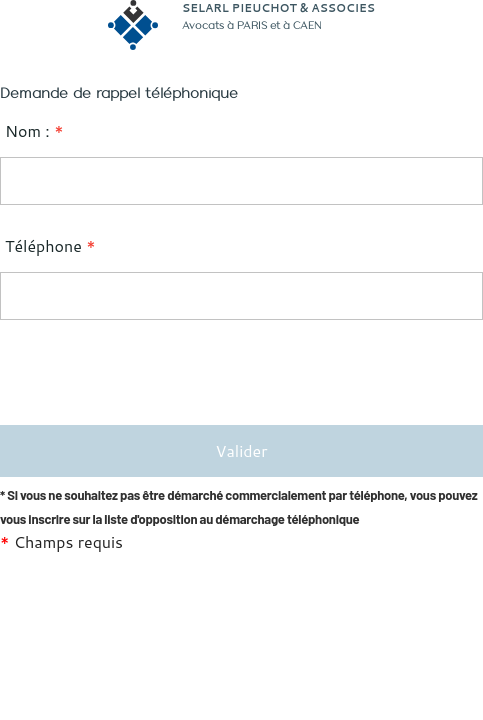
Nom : (34, 130)
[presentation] (152, 375)
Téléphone (50, 245)
